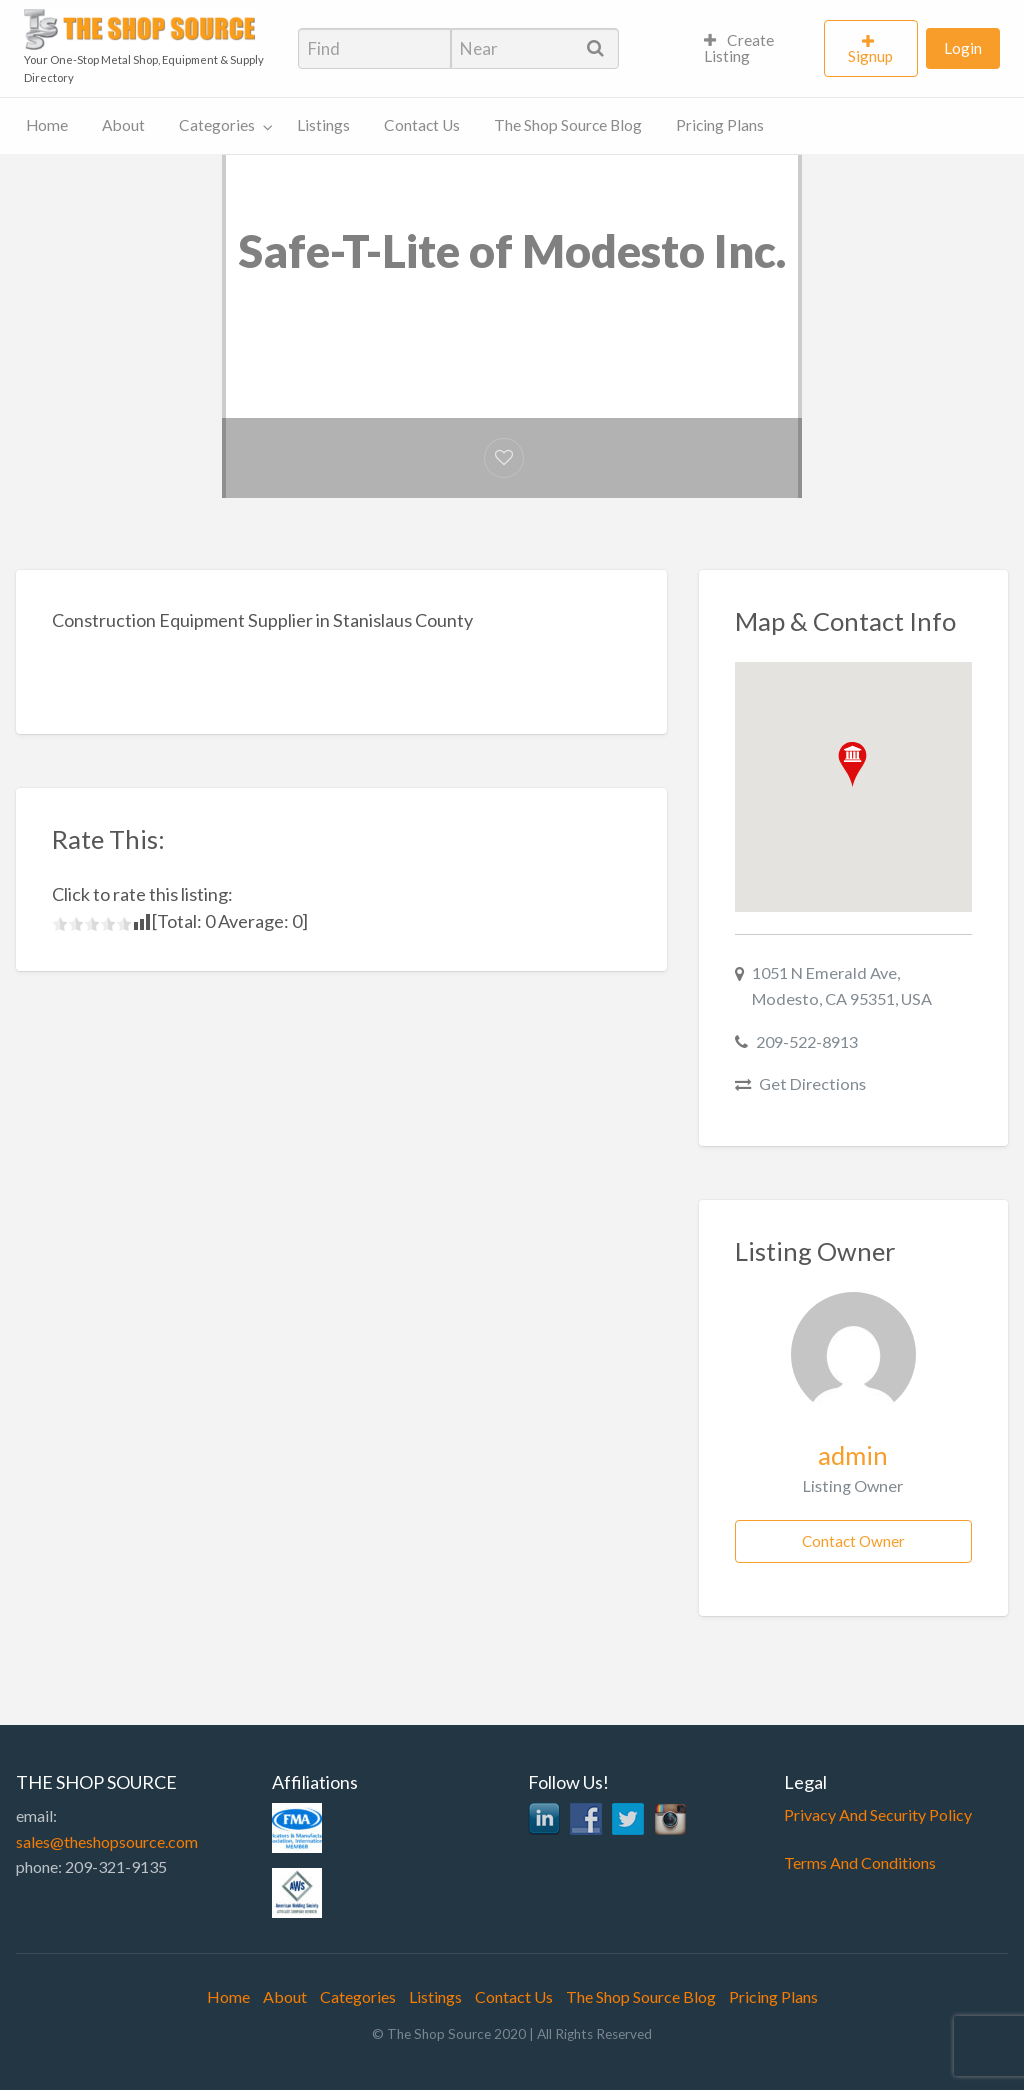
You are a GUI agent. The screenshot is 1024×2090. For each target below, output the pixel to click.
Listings (323, 125)
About (123, 125)
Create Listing (739, 48)
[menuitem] (755, 49)
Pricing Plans (720, 125)
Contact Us (422, 125)
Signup (870, 56)
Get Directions (812, 1083)
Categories (217, 125)
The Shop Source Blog (568, 125)
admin (853, 1455)
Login (963, 48)
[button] (852, 764)
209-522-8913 (807, 1041)
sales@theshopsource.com (107, 1841)
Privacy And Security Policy (878, 1814)
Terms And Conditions (860, 1862)
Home (47, 125)
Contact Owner (853, 1541)
